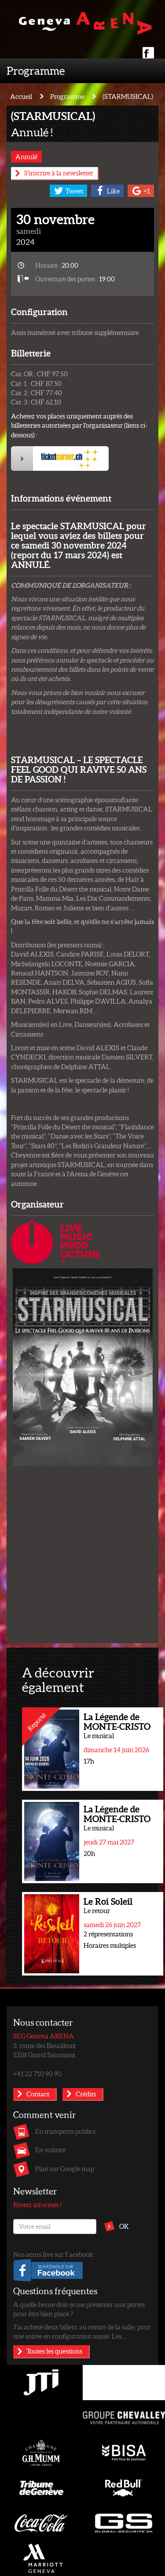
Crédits (86, 2094)
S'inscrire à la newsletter (58, 173)
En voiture (50, 2150)
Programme (36, 70)
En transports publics (65, 2131)
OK (124, 2226)
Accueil (21, 96)
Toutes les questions (54, 2351)
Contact (37, 2094)
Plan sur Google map (64, 2168)
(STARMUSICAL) (128, 96)
